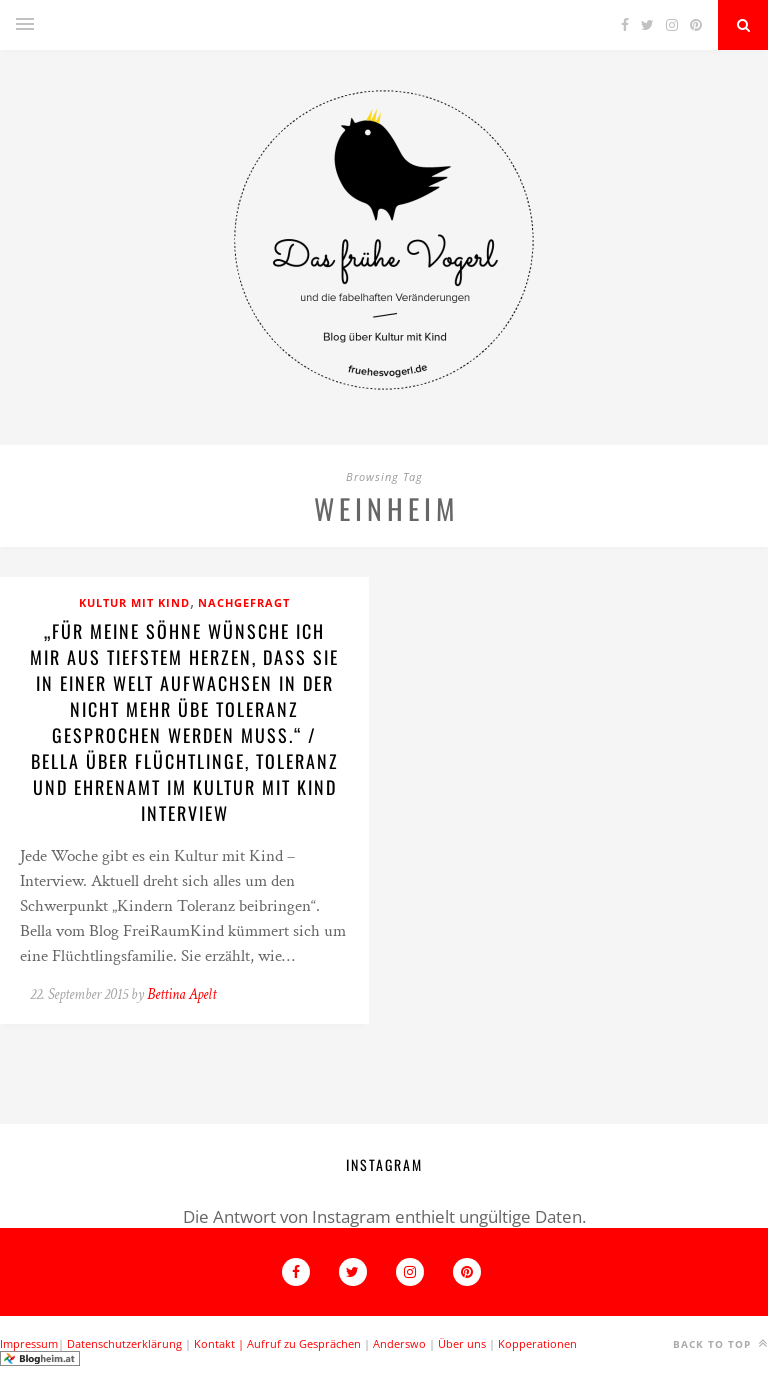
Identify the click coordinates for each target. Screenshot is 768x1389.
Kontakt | (220, 1343)
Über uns (462, 1343)
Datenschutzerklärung (124, 1343)
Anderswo (399, 1343)
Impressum (29, 1343)
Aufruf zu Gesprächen (304, 1343)
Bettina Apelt (181, 994)
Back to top (720, 1343)
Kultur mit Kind (134, 602)
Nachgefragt (244, 602)
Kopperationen (537, 1343)
